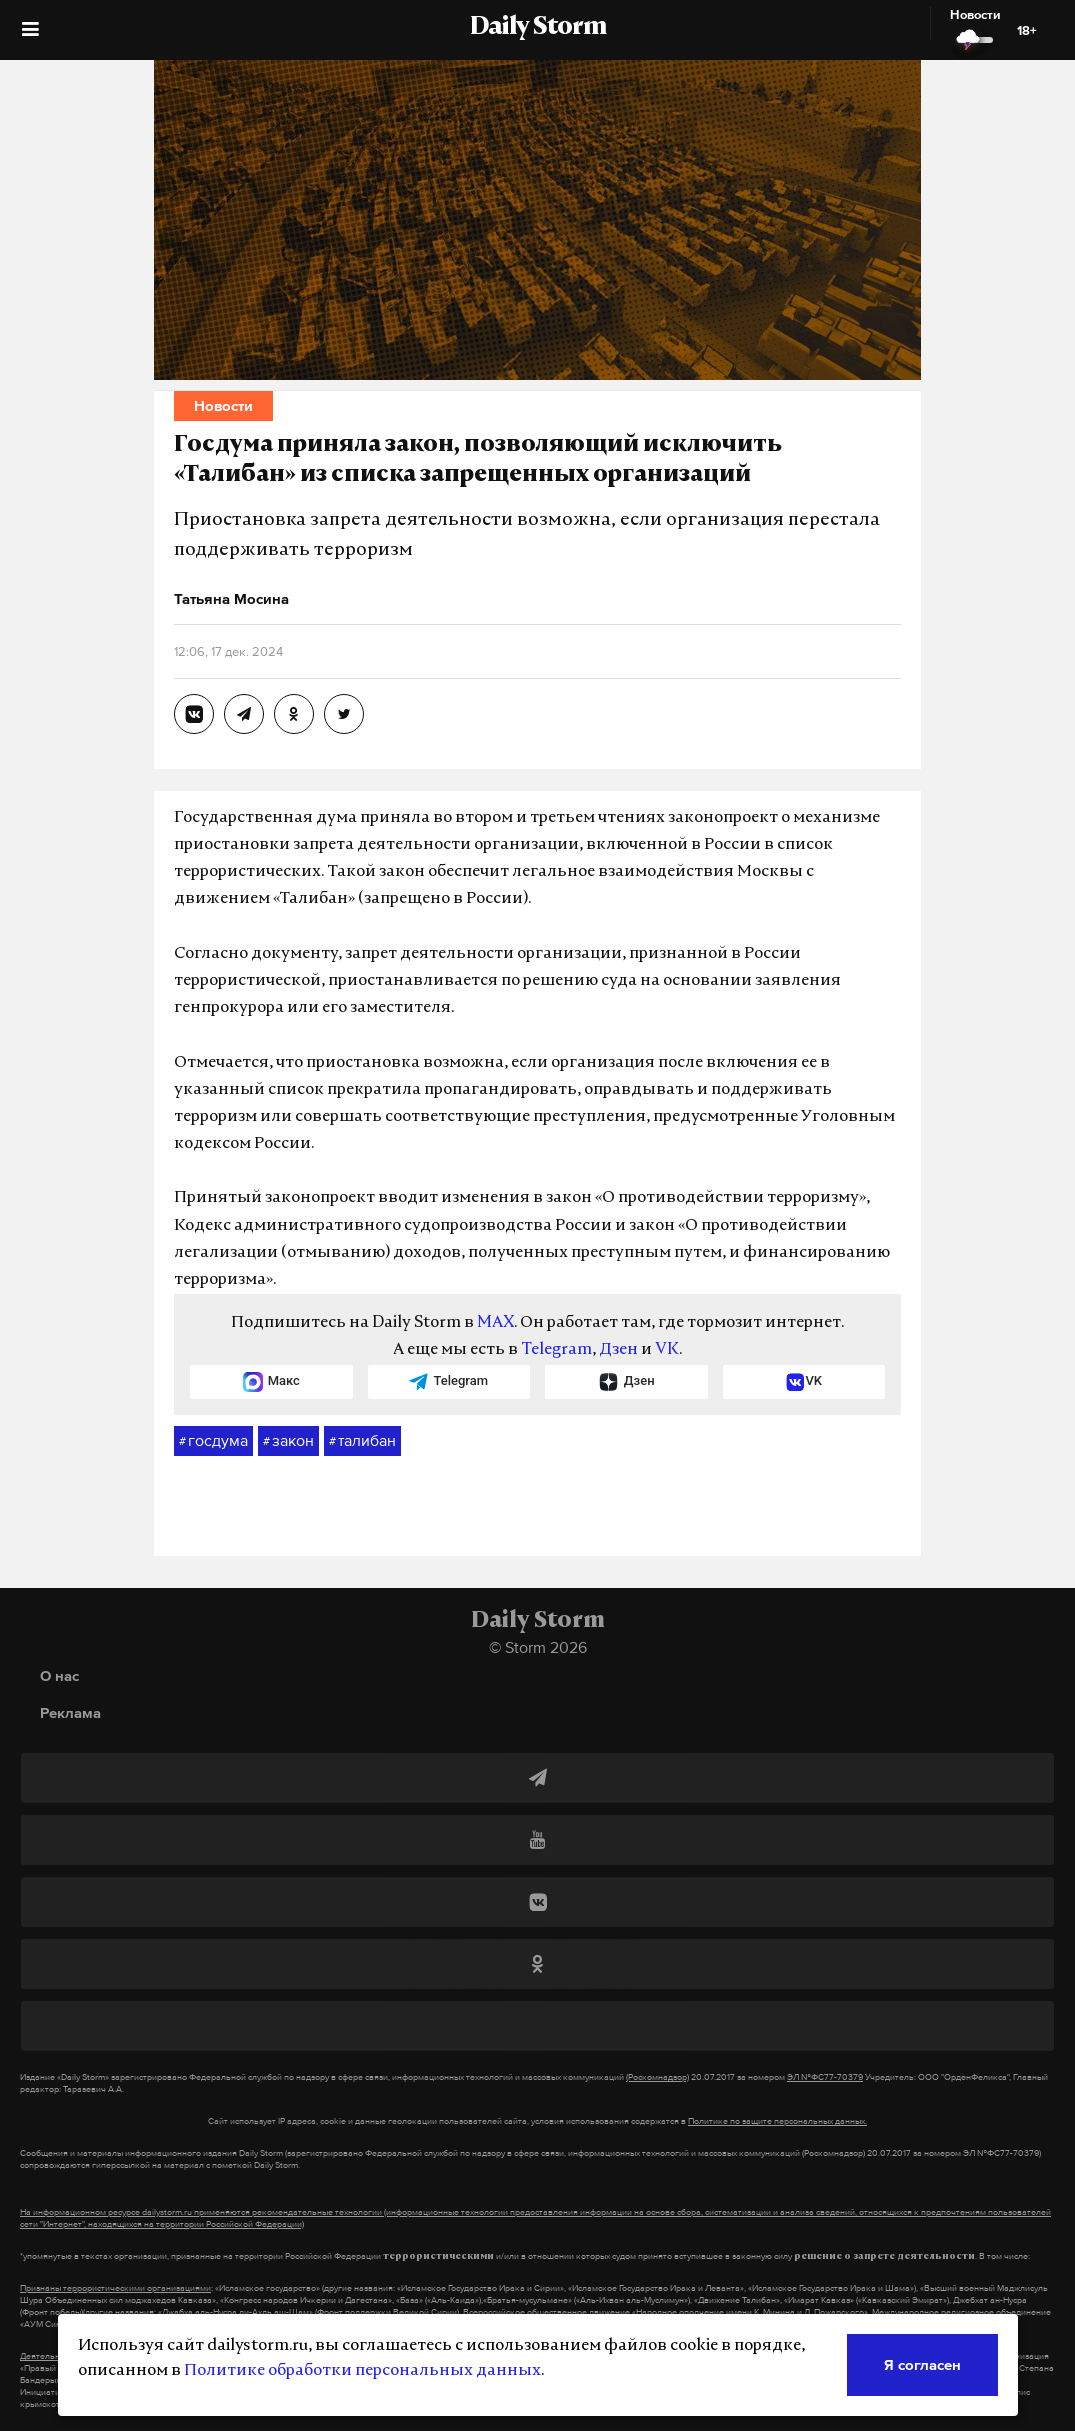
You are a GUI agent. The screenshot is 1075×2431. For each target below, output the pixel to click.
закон (288, 1441)
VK (667, 1350)
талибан (362, 1441)
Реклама (70, 1712)
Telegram (556, 1350)
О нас (59, 1675)
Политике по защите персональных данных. (777, 2121)
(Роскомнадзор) (657, 2077)
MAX (495, 1323)
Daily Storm (538, 28)
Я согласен (922, 2364)
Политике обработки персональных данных (362, 2371)
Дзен (618, 1350)
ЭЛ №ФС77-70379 (825, 2077)
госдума (213, 1441)
